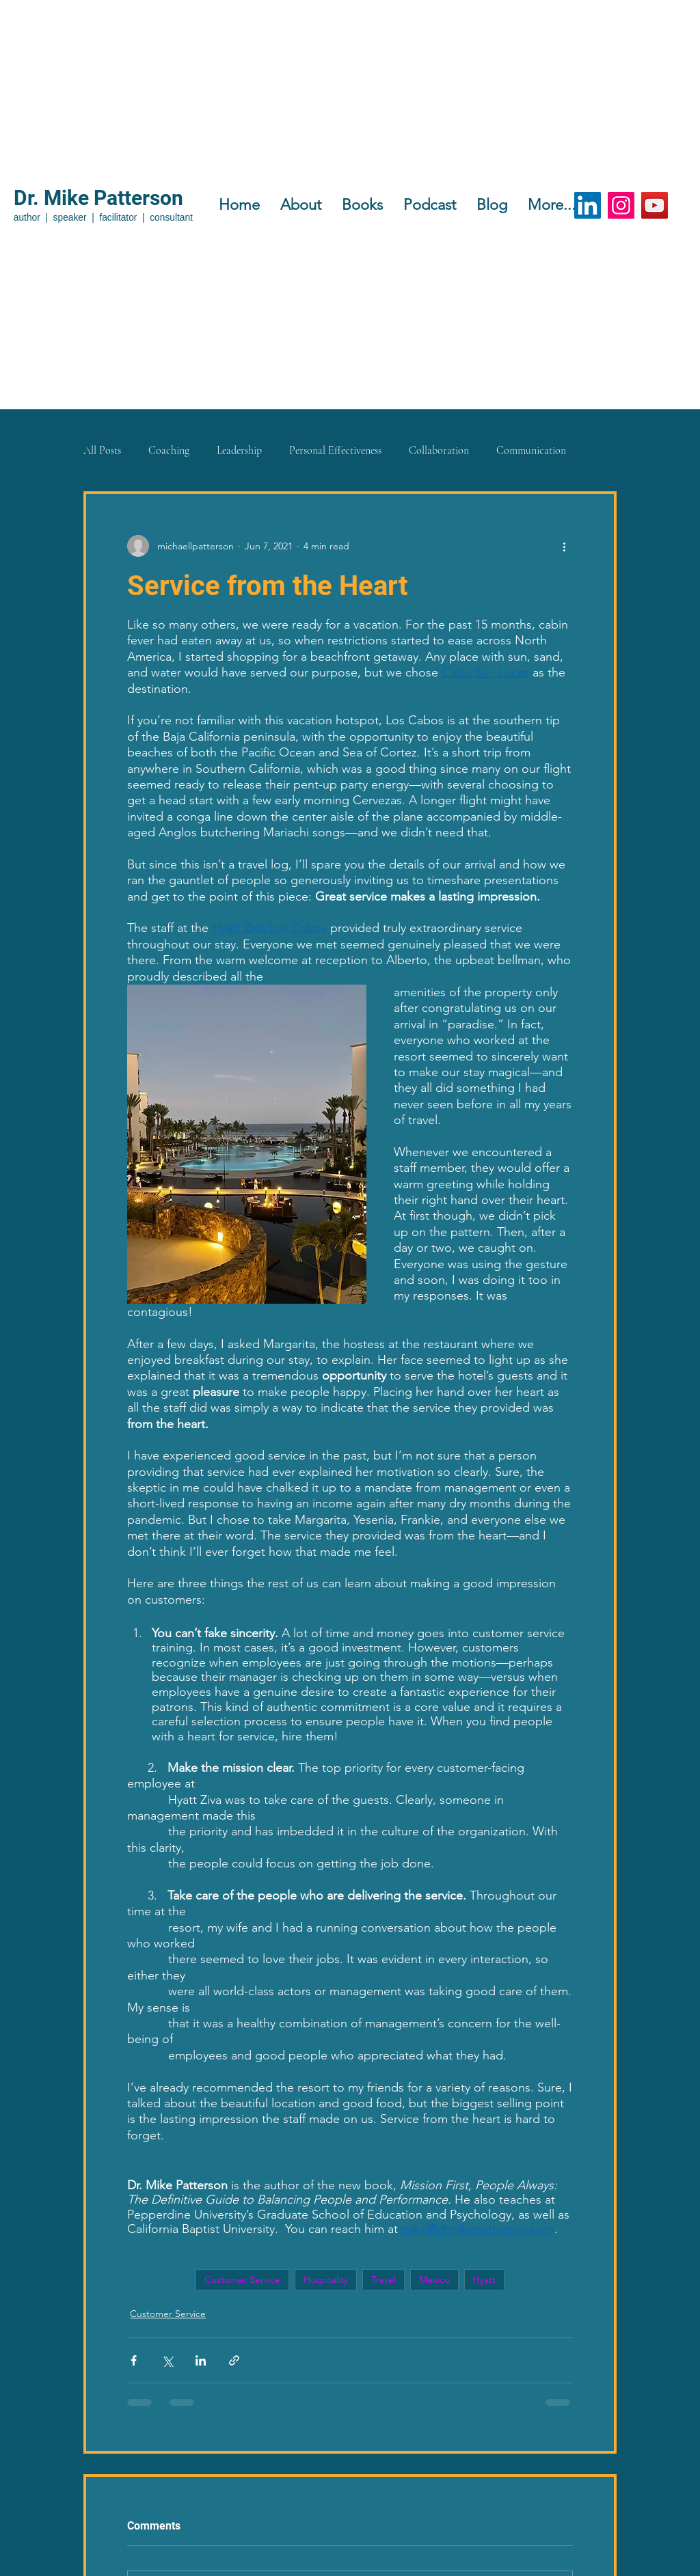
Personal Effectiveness (335, 450)
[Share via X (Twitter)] (167, 2360)
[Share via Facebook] (133, 2360)
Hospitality (326, 2279)
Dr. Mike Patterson (98, 198)
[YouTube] (654, 205)
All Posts (102, 450)
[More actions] (564, 546)
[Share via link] (234, 2360)
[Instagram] (621, 205)
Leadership (239, 450)
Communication (531, 450)
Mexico (434, 2279)
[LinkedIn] (587, 205)
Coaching (168, 450)
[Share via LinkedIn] (200, 2360)
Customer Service (242, 2279)
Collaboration (439, 450)
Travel (383, 2279)
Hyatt (484, 2279)
